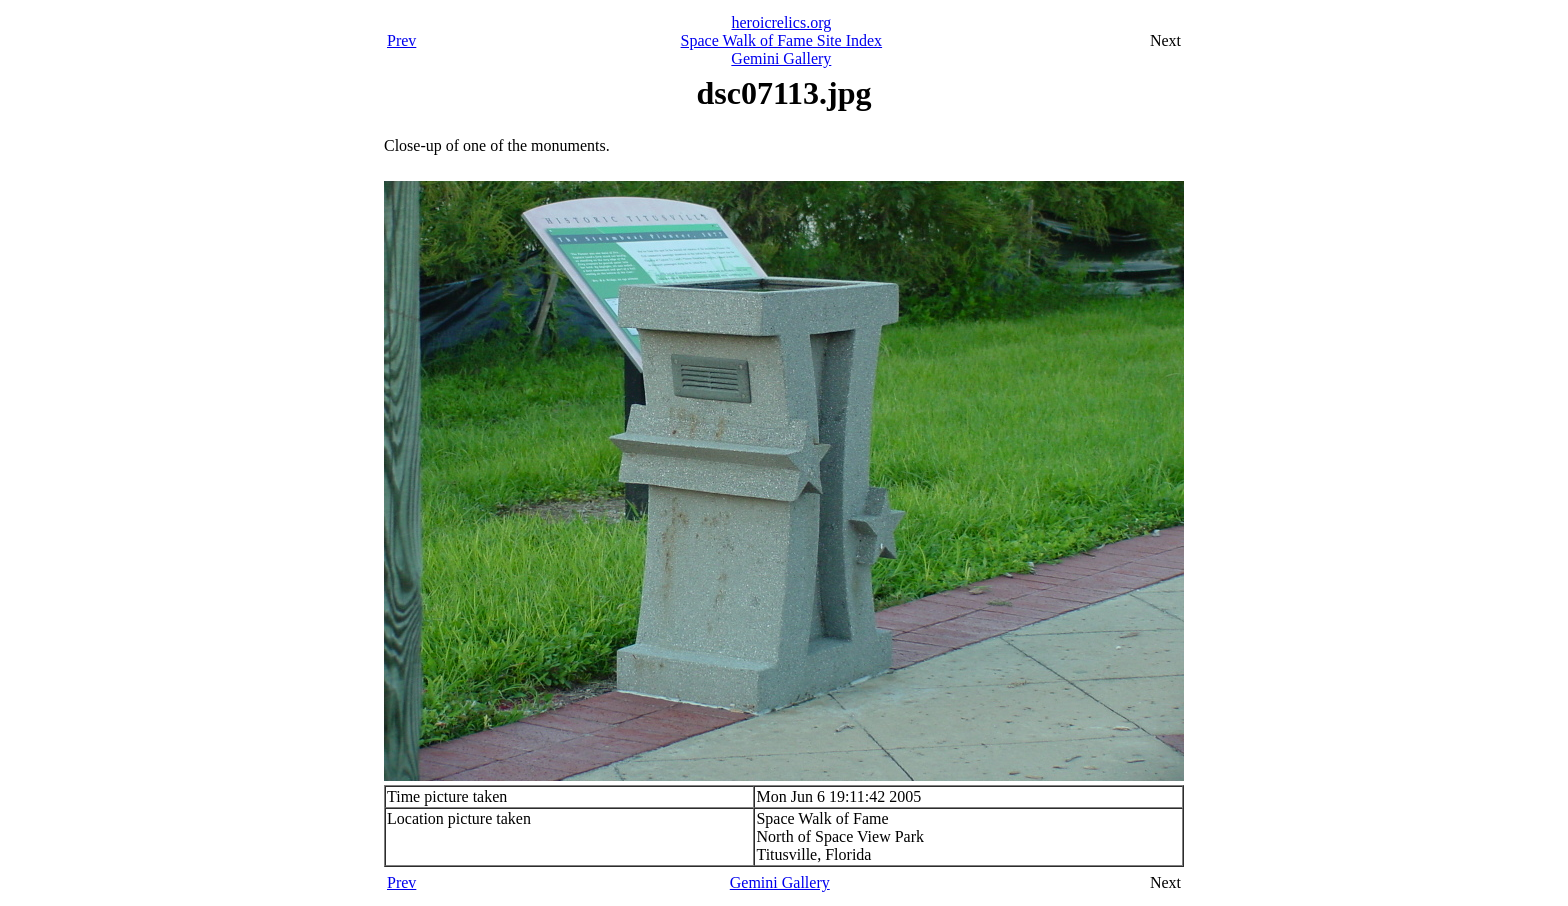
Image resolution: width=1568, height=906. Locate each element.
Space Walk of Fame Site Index (781, 40)
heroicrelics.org (782, 22)
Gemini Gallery (781, 58)
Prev (401, 40)
